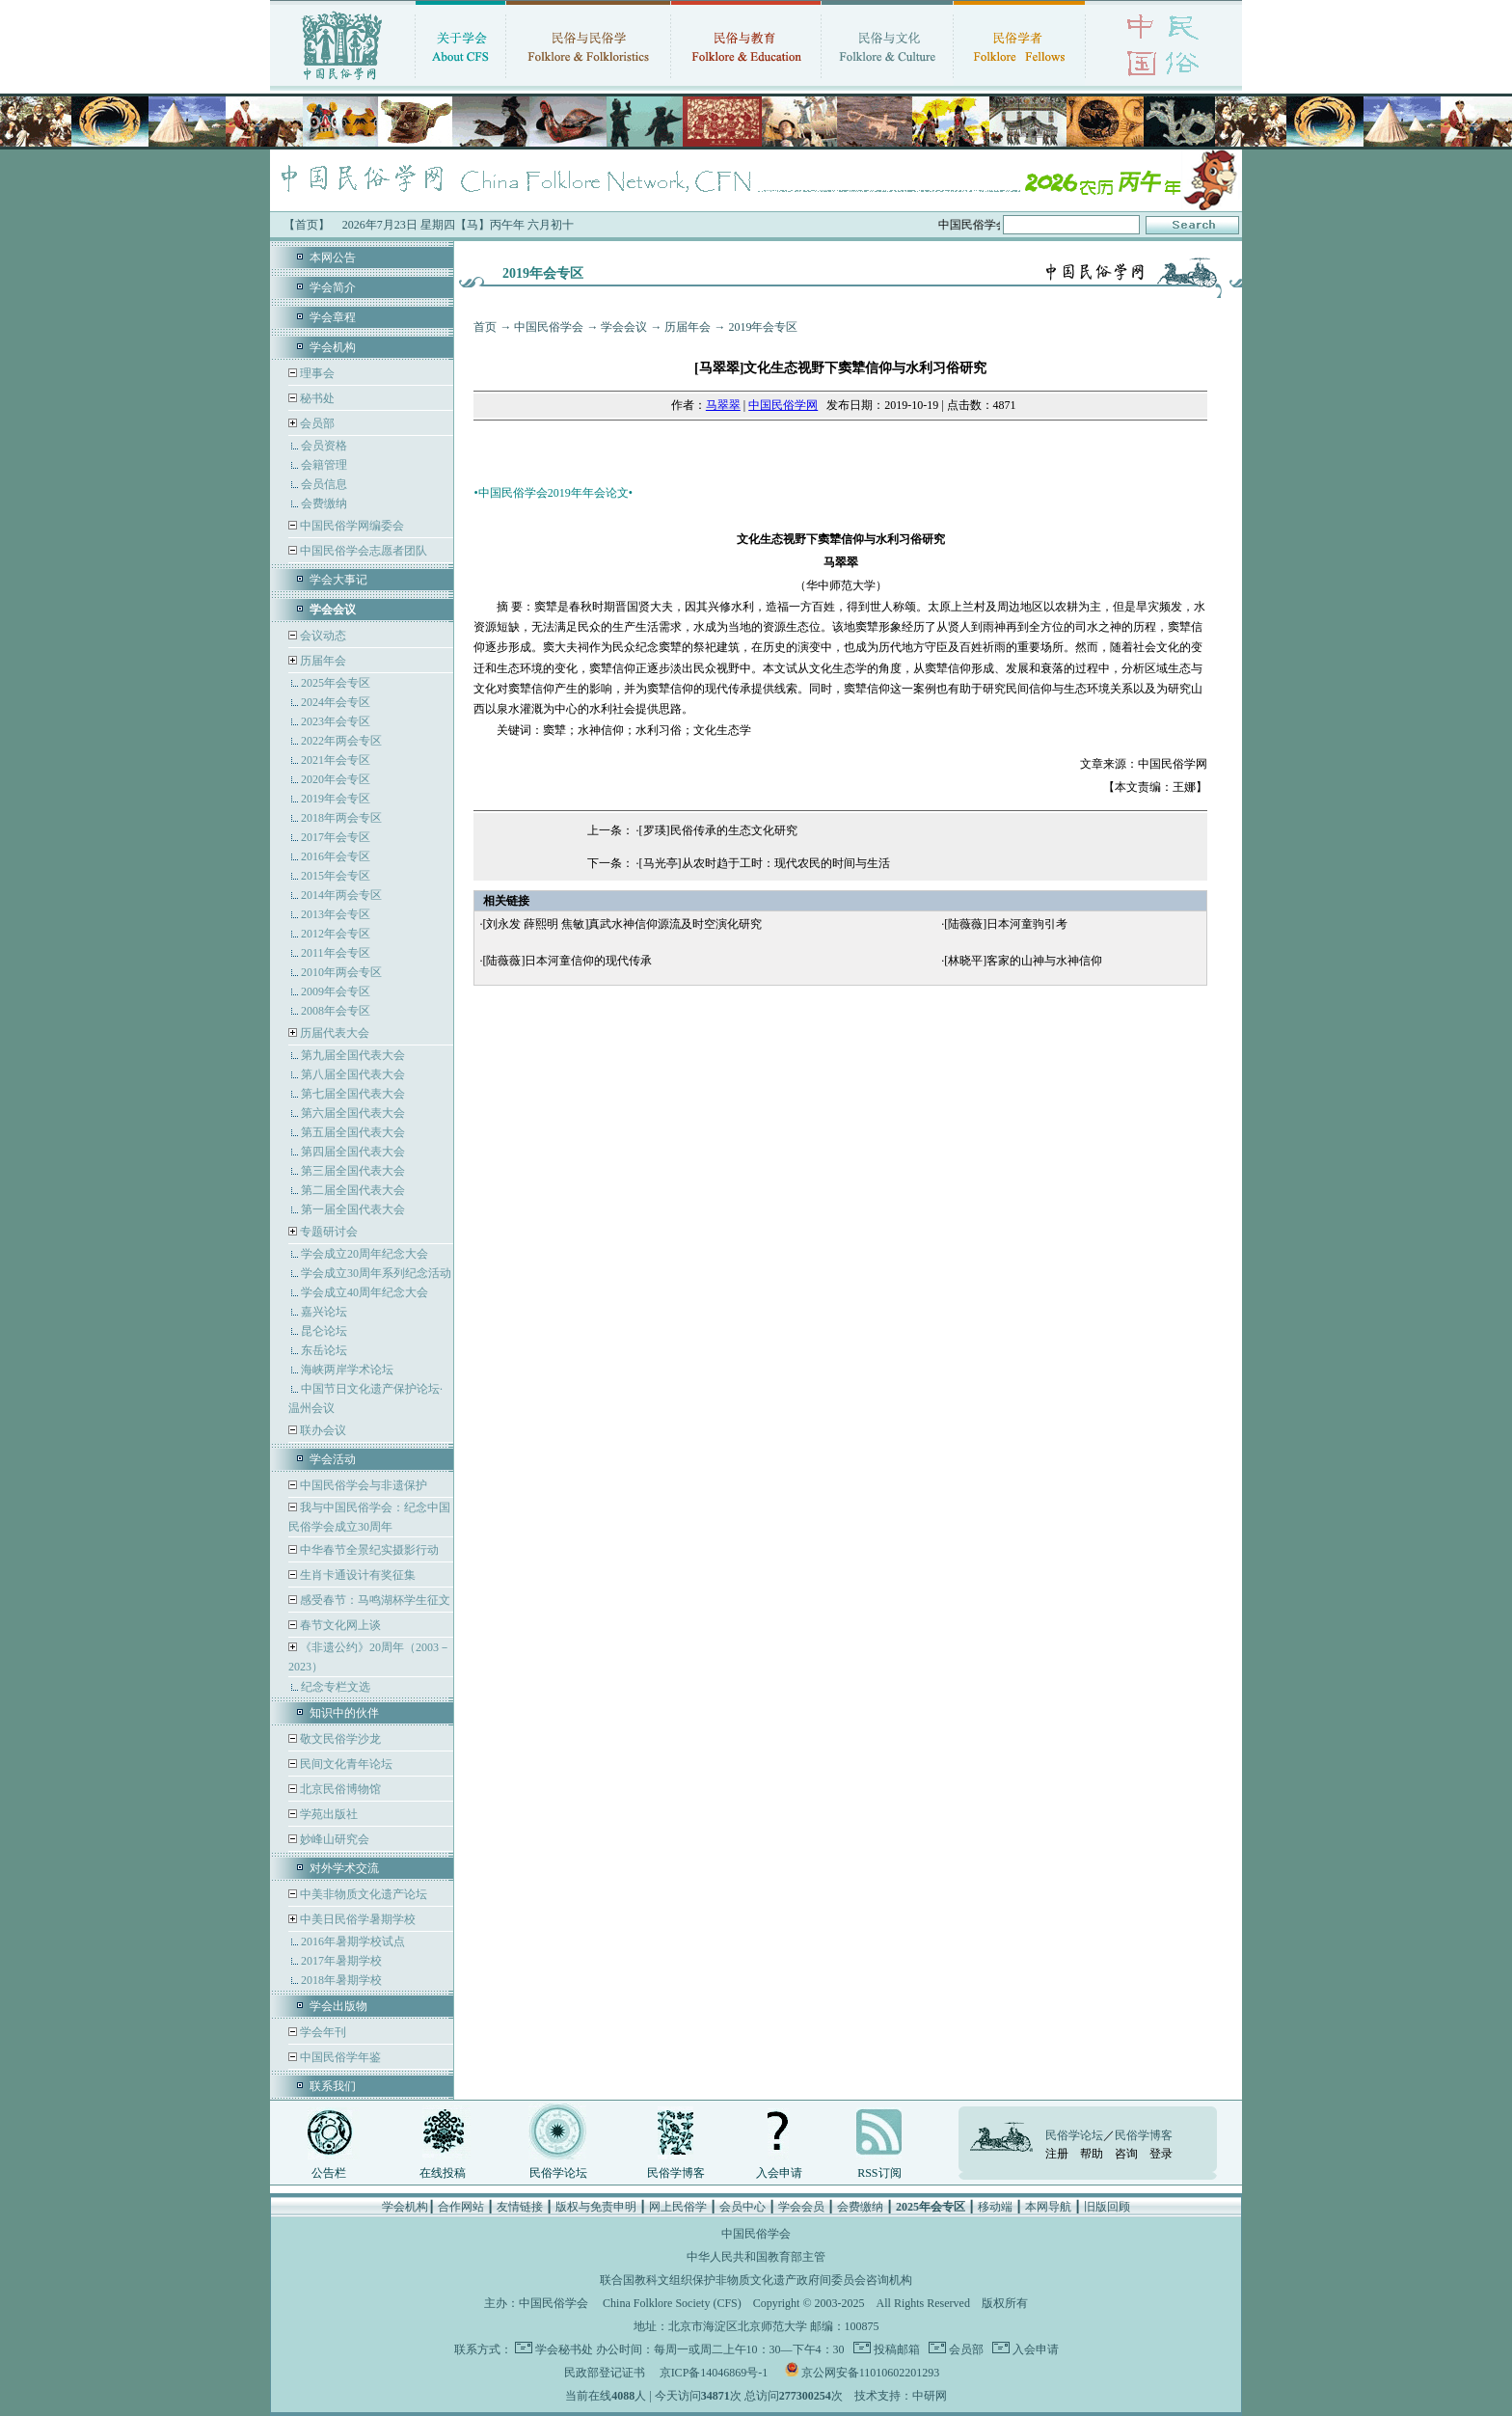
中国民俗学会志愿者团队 (362, 550)
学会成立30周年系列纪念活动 (376, 1273)
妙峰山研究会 (333, 1839)
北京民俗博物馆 (339, 1789)
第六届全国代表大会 (353, 1113)
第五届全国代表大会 (353, 1132)
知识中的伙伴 (344, 1713)
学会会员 (801, 2206)
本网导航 (1048, 2206)
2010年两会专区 (341, 972)
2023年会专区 (335, 721)
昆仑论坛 (324, 1331)
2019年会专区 (335, 798)
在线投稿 (442, 2173)
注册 (1056, 2153)
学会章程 (333, 317)
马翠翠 (723, 405)
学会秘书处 (564, 2349)
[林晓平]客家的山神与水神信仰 (1023, 960)
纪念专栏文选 (335, 1687)
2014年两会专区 (341, 895)
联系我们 (333, 2086)
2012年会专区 (335, 933)
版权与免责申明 (595, 2206)
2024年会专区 (335, 702)
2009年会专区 (335, 991)
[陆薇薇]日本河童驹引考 (1005, 924)
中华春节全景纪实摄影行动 (368, 1550)
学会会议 (624, 327)
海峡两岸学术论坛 (347, 1369)
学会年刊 (321, 2032)
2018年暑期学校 (341, 1980)
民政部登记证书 (604, 2372)
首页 (485, 327)
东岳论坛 (324, 1350)
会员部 (317, 423)
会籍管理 (324, 465)
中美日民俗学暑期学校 (358, 1919)
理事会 (316, 373)
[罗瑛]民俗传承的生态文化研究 (718, 830)
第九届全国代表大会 (353, 1055)
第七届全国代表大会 (353, 1093)
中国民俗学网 (783, 405)
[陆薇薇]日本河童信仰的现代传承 (567, 960)
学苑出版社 (327, 1814)
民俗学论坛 (558, 2173)
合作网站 (461, 2206)
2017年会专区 (335, 837)
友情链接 (520, 2206)
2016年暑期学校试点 (353, 1941)
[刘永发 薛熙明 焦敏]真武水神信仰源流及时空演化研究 (622, 924)
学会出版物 (338, 2006)
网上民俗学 (678, 2206)
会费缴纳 (324, 503)
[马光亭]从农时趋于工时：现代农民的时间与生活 (764, 863)
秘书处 (316, 398)
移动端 (995, 2206)
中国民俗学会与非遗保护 (362, 1485)
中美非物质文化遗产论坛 (362, 1894)
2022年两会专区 (341, 740)
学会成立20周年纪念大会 (364, 1254)
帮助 (1091, 2153)
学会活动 (333, 1459)
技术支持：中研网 (900, 2395)
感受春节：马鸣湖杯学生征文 (373, 1600)
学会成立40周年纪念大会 (364, 1292)
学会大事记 (338, 579)
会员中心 (742, 2206)
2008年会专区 (335, 1011)
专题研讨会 (329, 1231)
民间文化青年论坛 (344, 1764)
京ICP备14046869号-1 (714, 2372)
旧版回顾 (1107, 2206)
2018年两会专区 (341, 818)
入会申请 (779, 2173)
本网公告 (333, 257)
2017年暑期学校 (341, 1961)
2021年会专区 (335, 760)
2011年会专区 (335, 953)
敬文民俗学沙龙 (339, 1739)
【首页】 (307, 224)
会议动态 (321, 635)
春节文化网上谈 (339, 1625)
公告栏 (328, 2173)
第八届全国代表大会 (353, 1074)
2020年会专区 (335, 779)
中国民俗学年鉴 (339, 2057)
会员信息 (324, 484)
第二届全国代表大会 (353, 1190)
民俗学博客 (676, 2173)
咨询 (1126, 2153)
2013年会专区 (335, 914)
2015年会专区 (335, 875)
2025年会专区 (335, 683)
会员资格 (324, 445)
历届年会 (323, 660)
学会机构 (333, 347)
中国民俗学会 (548, 327)
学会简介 (333, 287)
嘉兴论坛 (324, 1311)
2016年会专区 (335, 856)
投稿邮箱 (895, 2349)
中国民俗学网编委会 (350, 525)
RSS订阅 (879, 2173)
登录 (1161, 2153)
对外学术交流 (344, 1868)
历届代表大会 (334, 1033)
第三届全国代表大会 (353, 1171)
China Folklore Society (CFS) (672, 2303)
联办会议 (321, 1430)
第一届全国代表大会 (353, 1209)
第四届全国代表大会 (353, 1151)
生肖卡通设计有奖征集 (356, 1575)
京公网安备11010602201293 (870, 2372)
